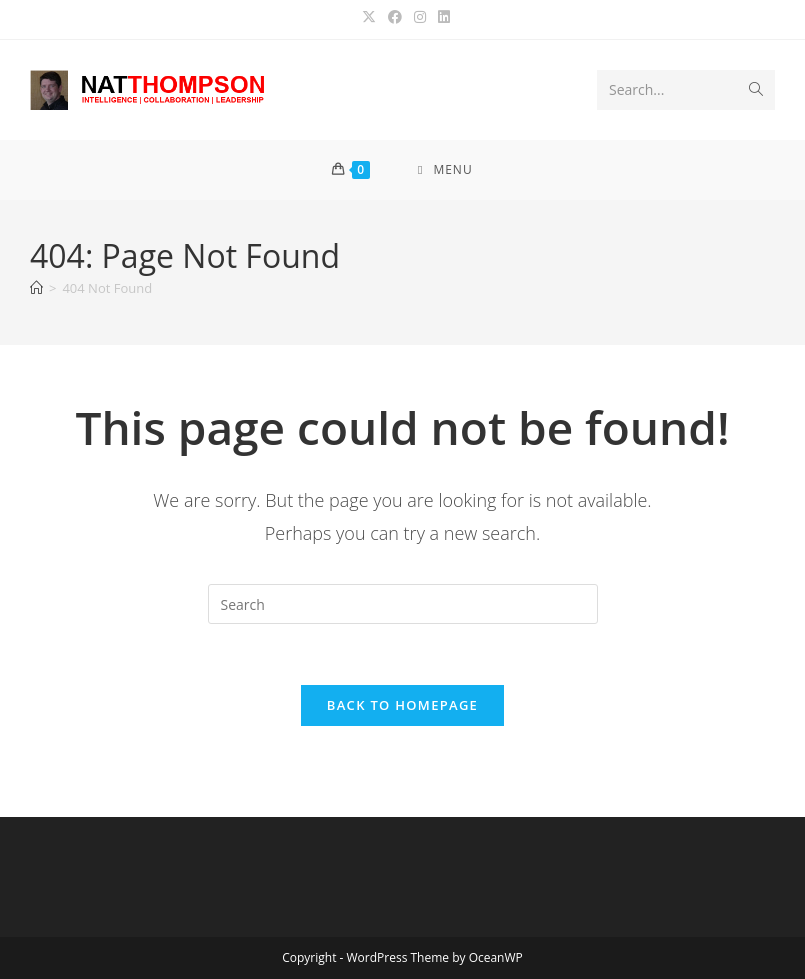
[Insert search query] (403, 604)
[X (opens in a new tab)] (369, 17)
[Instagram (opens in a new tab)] (420, 17)
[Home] (36, 288)
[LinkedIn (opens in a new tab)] (441, 17)
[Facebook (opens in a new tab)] (395, 17)
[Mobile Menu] (445, 170)
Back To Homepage (402, 705)
